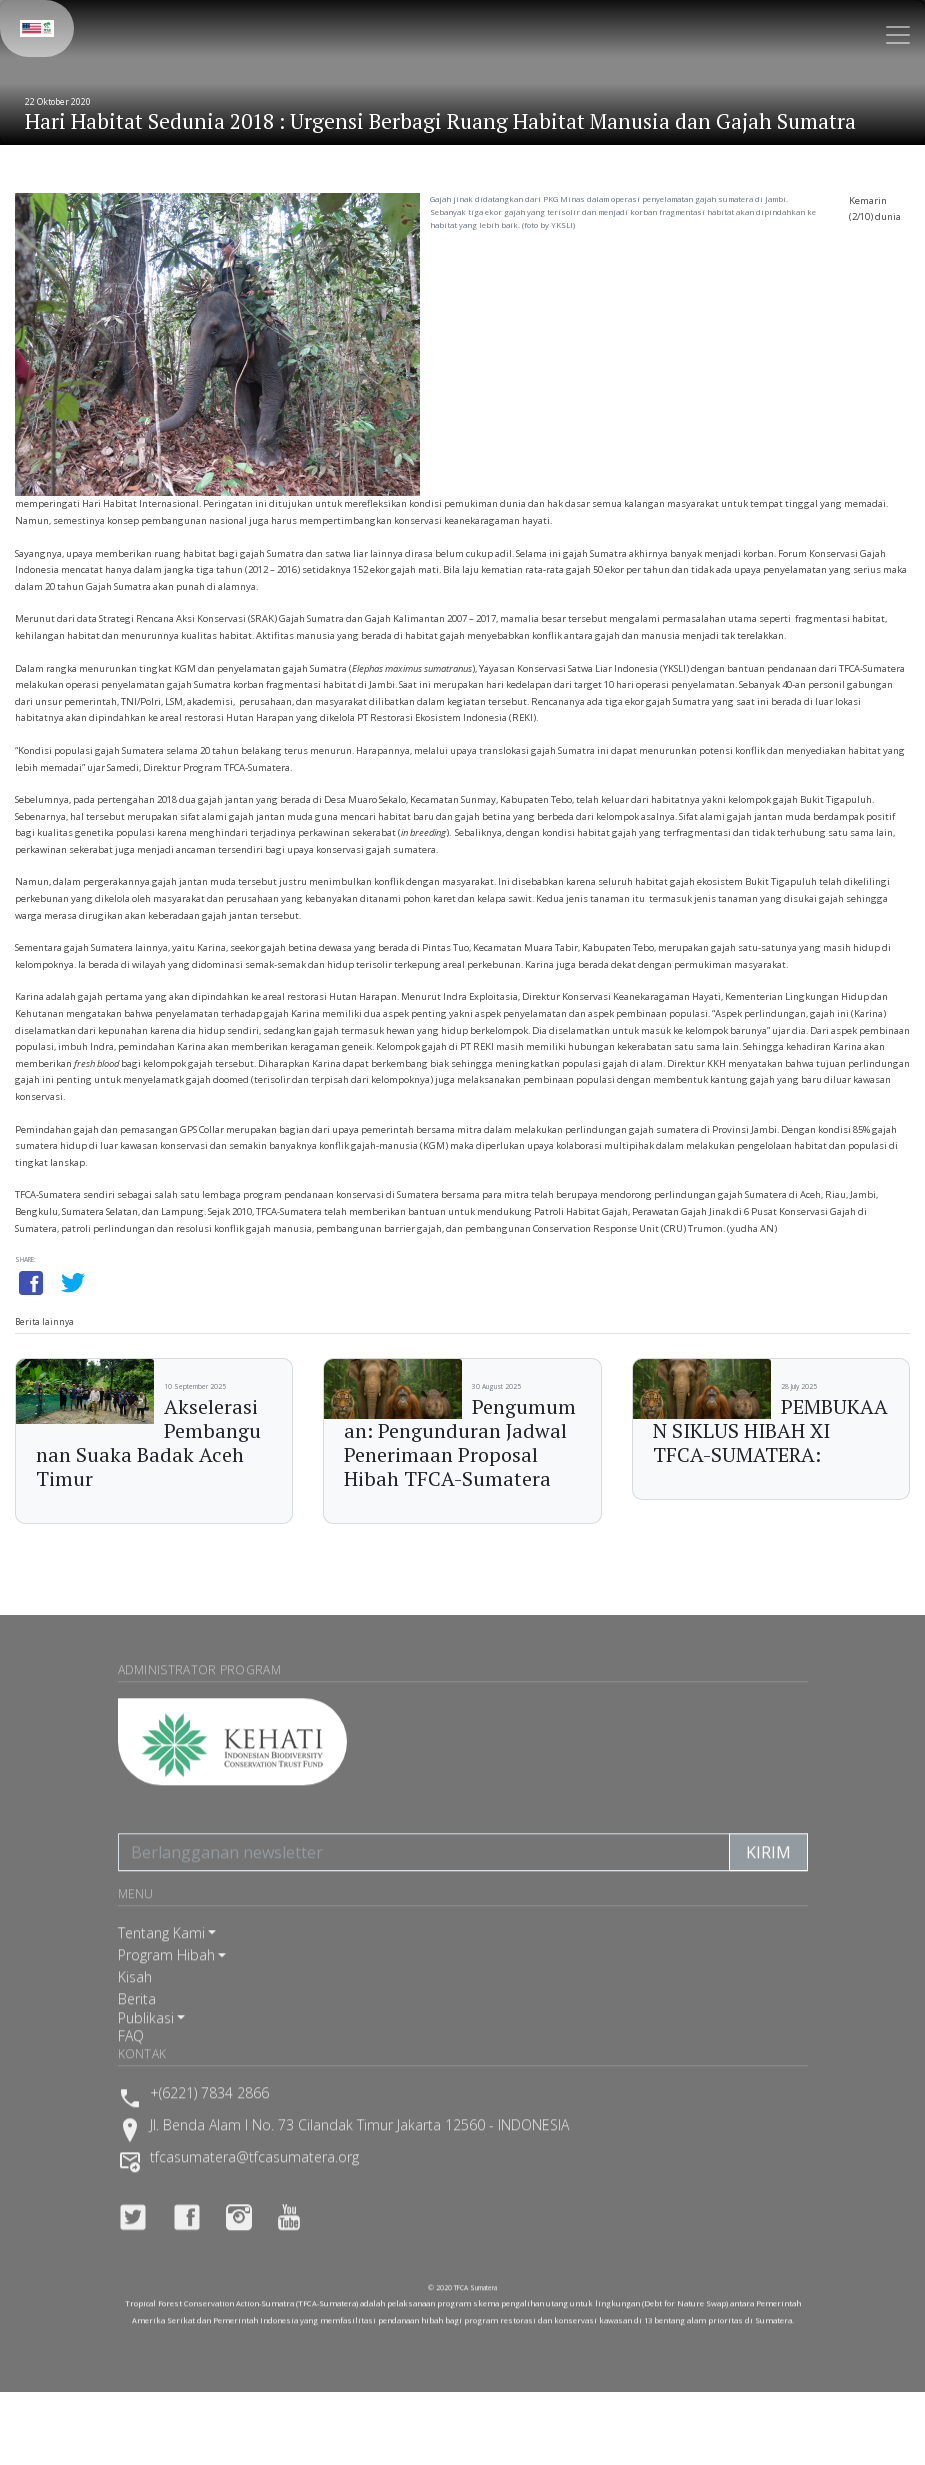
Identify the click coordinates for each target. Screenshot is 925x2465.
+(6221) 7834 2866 (209, 2119)
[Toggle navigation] (898, 35)
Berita (137, 2023)
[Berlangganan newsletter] (424, 1877)
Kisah (135, 2001)
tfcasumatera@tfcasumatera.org (254, 2183)
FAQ (131, 2060)
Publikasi (146, 2043)
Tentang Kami (161, 1957)
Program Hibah (166, 1979)
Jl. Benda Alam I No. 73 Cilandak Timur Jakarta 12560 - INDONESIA (359, 2151)
